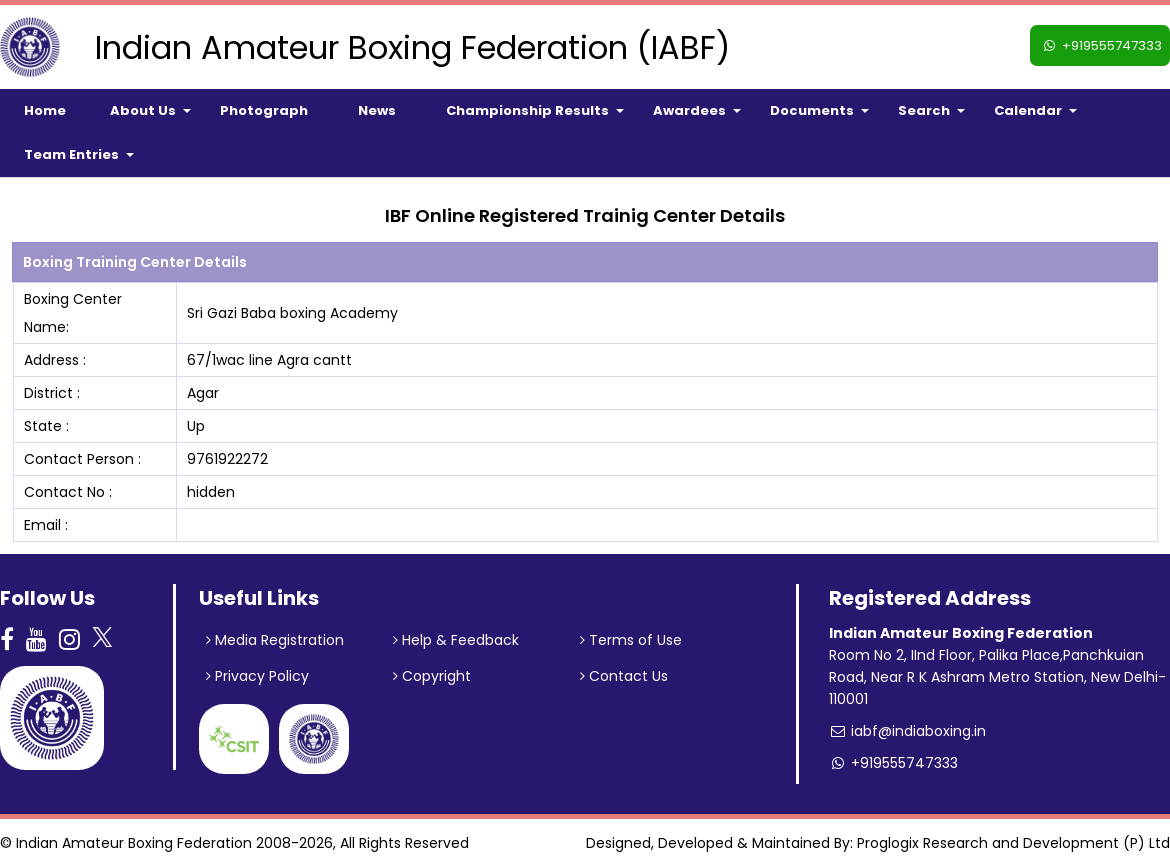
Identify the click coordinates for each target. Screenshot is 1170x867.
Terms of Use (631, 640)
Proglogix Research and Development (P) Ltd (1013, 843)
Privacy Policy (257, 676)
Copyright (432, 676)
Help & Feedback (456, 640)
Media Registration (275, 640)
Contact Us (624, 676)
